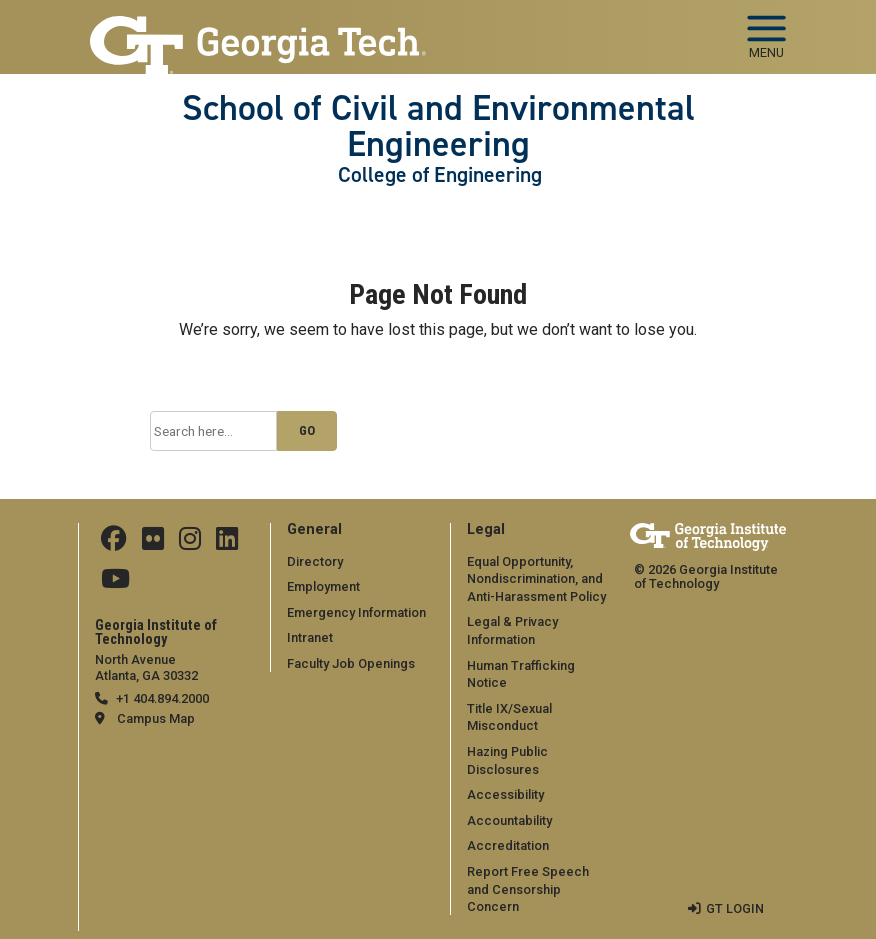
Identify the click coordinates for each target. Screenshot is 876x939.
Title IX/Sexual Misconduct (509, 717)
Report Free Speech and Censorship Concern (528, 889)
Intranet (310, 637)
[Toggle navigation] (766, 30)
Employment (323, 586)
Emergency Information (356, 612)
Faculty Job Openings (351, 663)
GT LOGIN (735, 908)
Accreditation (508, 845)
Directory (315, 561)
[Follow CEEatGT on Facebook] (114, 543)
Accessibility (505, 794)
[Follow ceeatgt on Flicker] (153, 543)
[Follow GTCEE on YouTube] (115, 583)
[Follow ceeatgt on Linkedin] (227, 543)
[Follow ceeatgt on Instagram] (190, 543)
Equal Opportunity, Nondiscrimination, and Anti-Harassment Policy (536, 579)
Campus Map (156, 718)
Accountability (509, 820)
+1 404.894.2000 (162, 698)
